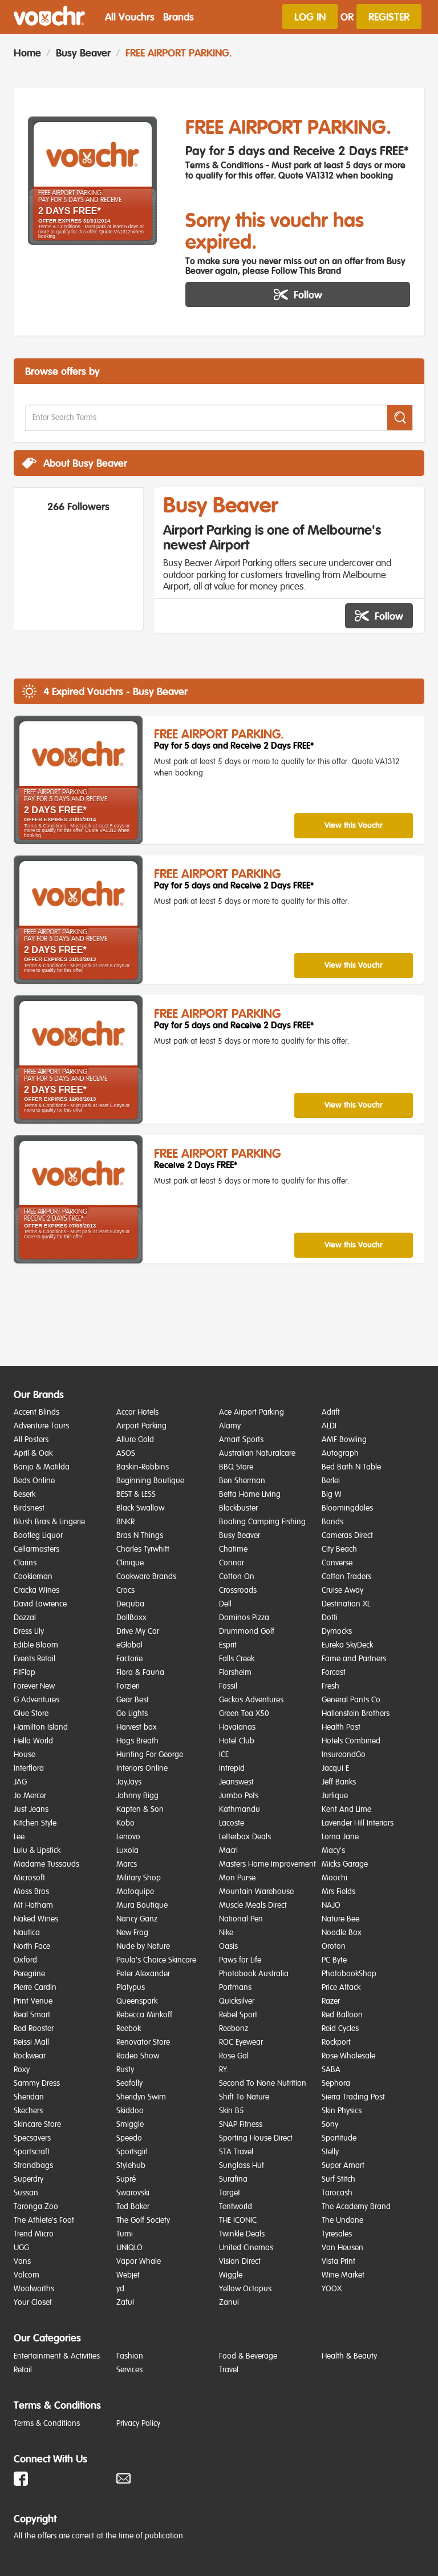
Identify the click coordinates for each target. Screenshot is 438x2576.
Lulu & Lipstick (37, 1851)
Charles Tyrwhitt (142, 1549)
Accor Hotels (137, 1412)
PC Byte (334, 1960)
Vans (22, 2262)
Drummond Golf (246, 1632)
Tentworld (235, 2207)
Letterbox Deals (245, 1837)
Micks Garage (345, 1864)
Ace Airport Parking (251, 1412)
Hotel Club (236, 1741)
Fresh (330, 1686)
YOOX (332, 2289)
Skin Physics (342, 2111)
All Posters (31, 1440)
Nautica (27, 1933)
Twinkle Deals (242, 2234)
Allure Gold (135, 1440)
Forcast (334, 1673)
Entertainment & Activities (57, 2356)
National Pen (241, 1919)
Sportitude (339, 2138)
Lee (19, 1837)
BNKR (125, 1522)
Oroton (334, 1947)
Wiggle (230, 2275)
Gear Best (132, 1700)
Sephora (336, 2084)
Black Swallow (140, 1508)
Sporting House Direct (256, 2138)
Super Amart (343, 2166)
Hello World (33, 1741)
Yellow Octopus (245, 2289)
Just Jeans (31, 1810)
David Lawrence (40, 1604)
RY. (224, 2070)
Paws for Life (240, 1960)
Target (229, 2193)
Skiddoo (130, 2111)
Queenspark (136, 2001)
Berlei (331, 1481)
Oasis (228, 1947)
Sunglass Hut (241, 2166)
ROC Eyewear (241, 2042)
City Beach (339, 1549)
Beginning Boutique (150, 1481)
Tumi (124, 2234)
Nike (226, 1933)
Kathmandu (239, 1810)
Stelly (330, 2152)
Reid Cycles (340, 2029)
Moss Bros (31, 1892)
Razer (331, 2001)
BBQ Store (236, 1467)
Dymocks (337, 1632)
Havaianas (237, 1727)
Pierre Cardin (35, 1988)
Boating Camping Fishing (262, 1522)
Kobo (125, 1823)
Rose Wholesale (348, 2056)
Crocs (125, 1590)
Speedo (129, 2138)
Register (388, 17)
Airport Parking (141, 1426)
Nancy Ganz (136, 1919)
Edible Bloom (36, 1645)
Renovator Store (143, 2042)
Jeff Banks (339, 1782)
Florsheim (235, 1673)
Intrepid (232, 1768)
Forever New (34, 1686)
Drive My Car (137, 1632)
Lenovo (128, 1837)
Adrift (331, 1412)
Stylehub (130, 2166)
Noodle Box (342, 1933)
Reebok (128, 2029)
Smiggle (130, 2125)
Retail (23, 2370)
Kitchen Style (35, 1823)
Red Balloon (342, 2015)
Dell (225, 1604)
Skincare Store (37, 2125)
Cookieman (33, 1577)
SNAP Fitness (240, 2125)
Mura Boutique (142, 1905)
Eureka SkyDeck (347, 1645)
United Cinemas (246, 2248)
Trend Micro (34, 2234)
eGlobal (129, 1645)
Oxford (25, 1960)
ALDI (329, 1426)
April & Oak (33, 1453)
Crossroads (238, 1590)
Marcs (126, 1864)
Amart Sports (241, 1440)
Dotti (330, 1618)
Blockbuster (238, 1508)
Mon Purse (237, 1878)
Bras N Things (139, 1536)
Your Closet (33, 2303)
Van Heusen (342, 2248)
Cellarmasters (36, 1549)
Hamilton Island (41, 1727)
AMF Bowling (344, 1440)
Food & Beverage (248, 2356)
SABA (331, 2070)
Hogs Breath (137, 1741)
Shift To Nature (244, 2097)
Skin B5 (231, 2111)
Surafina (233, 2179)
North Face (32, 1947)
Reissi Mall (31, 2042)
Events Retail (34, 1659)
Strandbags (33, 2166)
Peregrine (29, 1974)
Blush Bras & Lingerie (49, 1522)
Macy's (333, 1851)
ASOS (125, 1453)
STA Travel (236, 2152)
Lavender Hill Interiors (358, 1823)
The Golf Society (143, 2220)
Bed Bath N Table (351, 1467)
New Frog (132, 1933)
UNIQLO (129, 2248)
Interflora (29, 1768)
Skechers (28, 2111)
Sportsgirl (132, 2152)
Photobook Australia (254, 1974)
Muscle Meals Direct (253, 1905)
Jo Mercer (30, 1796)
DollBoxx (131, 1618)
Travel (228, 2370)
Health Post (341, 1727)
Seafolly (129, 2084)
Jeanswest (236, 1782)
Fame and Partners (354, 1659)
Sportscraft (32, 2152)
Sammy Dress (37, 2084)
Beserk (24, 1495)
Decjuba (130, 1604)
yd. (121, 2289)
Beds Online (34, 1481)
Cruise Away (342, 1590)
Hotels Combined (351, 1741)
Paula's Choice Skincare (156, 1960)
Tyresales (337, 2234)
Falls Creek (236, 1659)
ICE (224, 1755)
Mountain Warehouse (256, 1892)
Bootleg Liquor (38, 1536)
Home (27, 53)
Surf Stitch (338, 2179)
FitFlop (24, 1673)
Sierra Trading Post (353, 2097)
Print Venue (33, 2001)
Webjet (128, 2275)
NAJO (331, 1905)
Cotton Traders (346, 1577)
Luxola (127, 1851)
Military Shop (138, 1878)
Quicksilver (236, 2001)
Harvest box (136, 1727)
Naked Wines (36, 1919)
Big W (332, 1495)
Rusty (125, 2070)
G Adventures (36, 1700)
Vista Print (338, 2262)
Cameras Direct (347, 1536)
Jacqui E (335, 1768)
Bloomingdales (347, 1508)
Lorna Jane (340, 1837)
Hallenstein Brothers (356, 1714)
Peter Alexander (143, 1974)
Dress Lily (29, 1632)
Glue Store (31, 1714)
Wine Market (343, 2275)
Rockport (336, 2042)
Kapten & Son (140, 1810)
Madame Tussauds (46, 1864)
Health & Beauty (349, 2356)
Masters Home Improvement (267, 1864)
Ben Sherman (242, 1481)
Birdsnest (29, 1508)
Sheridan (29, 2097)
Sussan (26, 2193)
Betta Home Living (250, 1495)
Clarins (25, 1563)
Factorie (129, 1659)
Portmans (235, 1988)
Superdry (28, 2179)
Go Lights (132, 1714)
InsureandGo (344, 1755)
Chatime (233, 1549)
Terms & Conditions (47, 2424)
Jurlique (335, 1796)
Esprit (228, 1645)
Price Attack (341, 1988)
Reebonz (233, 2029)
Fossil (228, 1686)
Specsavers (32, 2138)
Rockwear (30, 2056)
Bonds (332, 1522)
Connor (231, 1563)
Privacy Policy (138, 2424)
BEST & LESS (136, 1495)
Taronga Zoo (36, 2207)
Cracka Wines (36, 1590)
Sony (330, 2125)
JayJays (128, 1782)
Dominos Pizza (244, 1618)
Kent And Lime (346, 1810)
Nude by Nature (143, 1947)
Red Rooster (34, 2029)
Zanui (229, 2303)
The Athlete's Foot (44, 2220)
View (354, 825)
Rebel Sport (238, 2015)
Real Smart (32, 2015)
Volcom (26, 2275)
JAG (20, 1782)
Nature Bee (340, 1919)
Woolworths (34, 2289)
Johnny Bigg (137, 1796)
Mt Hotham (33, 1905)
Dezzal (25, 1618)
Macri (228, 1851)
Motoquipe (135, 1892)
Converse (337, 1563)
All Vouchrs (130, 17)
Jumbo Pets (238, 1796)
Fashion (129, 2356)
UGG (21, 2248)
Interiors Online (142, 1768)
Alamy (230, 1426)
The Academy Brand (356, 2207)
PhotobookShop (349, 1974)
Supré (126, 2179)
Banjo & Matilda (42, 1467)
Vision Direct (240, 2262)
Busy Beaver (83, 53)
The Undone (342, 2220)
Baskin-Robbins (142, 1467)
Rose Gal (234, 2056)
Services (129, 2370)
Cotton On (236, 1577)
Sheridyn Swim (141, 2097)
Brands (178, 17)
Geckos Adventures (251, 1700)
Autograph (340, 1453)
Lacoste (231, 1823)
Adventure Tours (41, 1426)
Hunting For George (149, 1755)
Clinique (130, 1563)
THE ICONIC (238, 2220)
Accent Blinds (36, 1412)
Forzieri (128, 1686)
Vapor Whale (138, 2262)
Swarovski (132, 2193)
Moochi (334, 1878)
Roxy (22, 2070)
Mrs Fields (338, 1892)
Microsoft (29, 1878)
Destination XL (346, 1604)
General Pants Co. (352, 1700)
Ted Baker (132, 2207)
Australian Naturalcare (257, 1453)
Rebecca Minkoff (144, 2015)
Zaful (125, 2303)
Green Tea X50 (244, 1714)
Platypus (130, 1988)
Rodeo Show (137, 2056)
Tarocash (337, 2193)
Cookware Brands (146, 1577)
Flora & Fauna (140, 1673)
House (24, 1755)
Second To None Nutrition (262, 2084)
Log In (310, 17)
